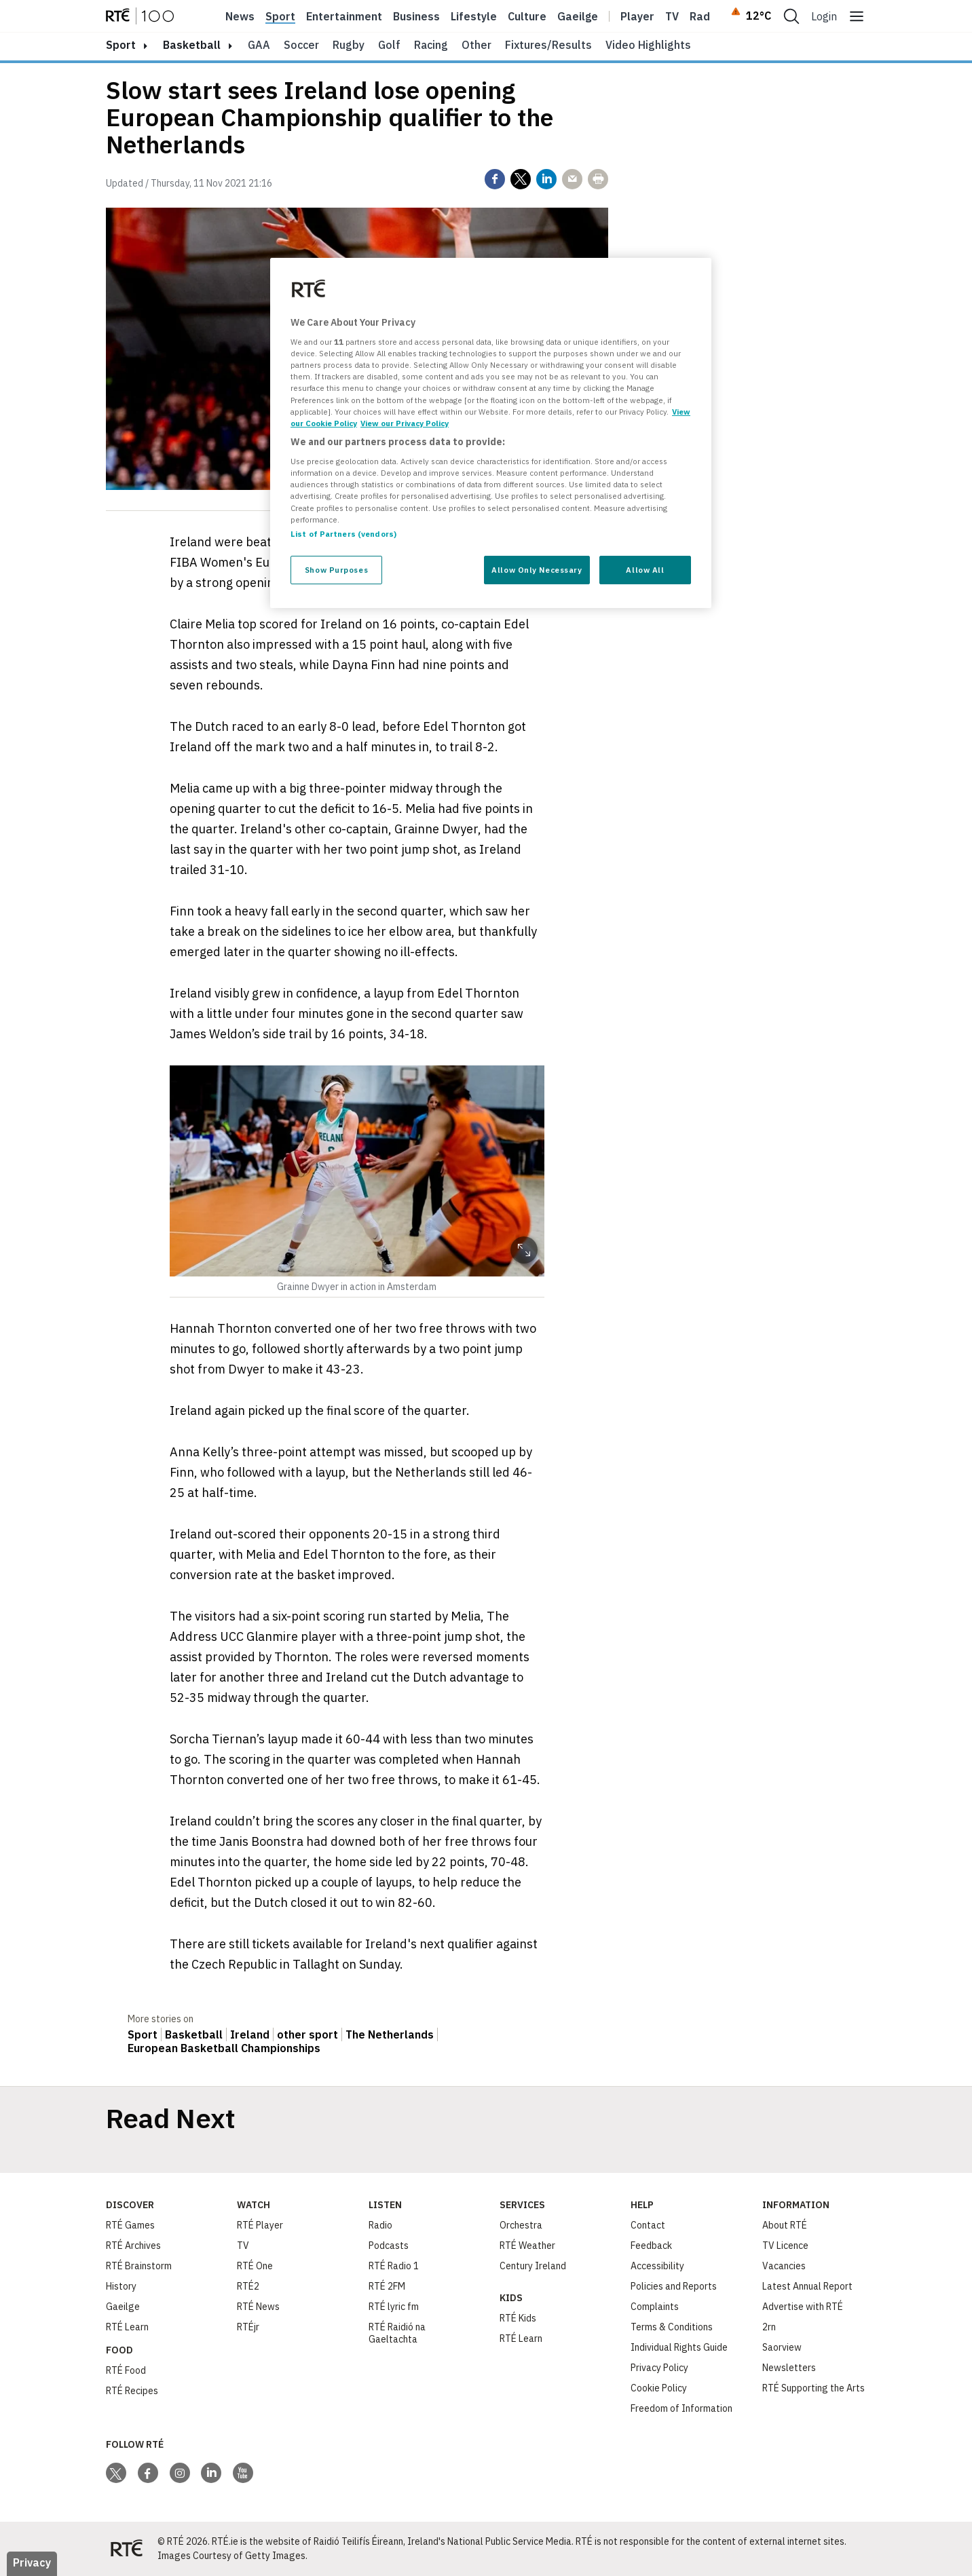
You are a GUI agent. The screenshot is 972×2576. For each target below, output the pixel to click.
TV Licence (785, 2245)
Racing (431, 45)
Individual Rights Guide (679, 2347)
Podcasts (389, 2245)
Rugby (348, 45)
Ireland (249, 2034)
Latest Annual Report (807, 2286)
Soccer (301, 45)
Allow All (645, 570)
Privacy (32, 2562)
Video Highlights (648, 45)
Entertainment (344, 16)
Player (637, 16)
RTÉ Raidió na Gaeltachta (397, 2333)
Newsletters (789, 2368)
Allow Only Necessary (536, 570)
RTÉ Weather (527, 2245)
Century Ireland (533, 2266)
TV (243, 2245)
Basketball (192, 45)
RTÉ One (255, 2266)
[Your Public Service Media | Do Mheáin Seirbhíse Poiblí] (126, 2548)
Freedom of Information (681, 2408)
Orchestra (521, 2225)
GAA (259, 45)
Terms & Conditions (672, 2327)
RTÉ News (258, 2306)
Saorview (782, 2347)
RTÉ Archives (133, 2245)
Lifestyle (474, 16)
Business (416, 16)
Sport (280, 16)
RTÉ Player (260, 2225)
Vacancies (784, 2266)
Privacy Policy (659, 2368)
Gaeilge (577, 16)
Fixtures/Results (548, 45)
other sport (307, 2034)
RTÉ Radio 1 (394, 2266)
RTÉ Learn (127, 2327)
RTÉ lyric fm (394, 2306)
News (240, 16)
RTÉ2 (248, 2286)
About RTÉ (784, 2225)
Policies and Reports (674, 2286)
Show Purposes (336, 570)
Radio (704, 16)
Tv (672, 16)
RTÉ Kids (518, 2318)
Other (476, 45)
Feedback (651, 2245)
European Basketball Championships (224, 2048)
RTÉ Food (126, 2370)
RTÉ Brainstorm (139, 2266)
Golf (389, 45)
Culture (527, 16)
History (121, 2286)
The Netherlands (389, 2034)
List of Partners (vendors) (343, 534)
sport (121, 45)
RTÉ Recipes (132, 2391)
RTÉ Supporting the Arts (813, 2388)
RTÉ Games (130, 2225)
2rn (769, 2327)
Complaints (655, 2306)
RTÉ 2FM (387, 2286)
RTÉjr (248, 2327)
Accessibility (657, 2266)
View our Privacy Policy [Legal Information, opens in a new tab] (404, 423)
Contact (648, 2225)
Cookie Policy (659, 2388)
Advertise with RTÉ (802, 2306)
